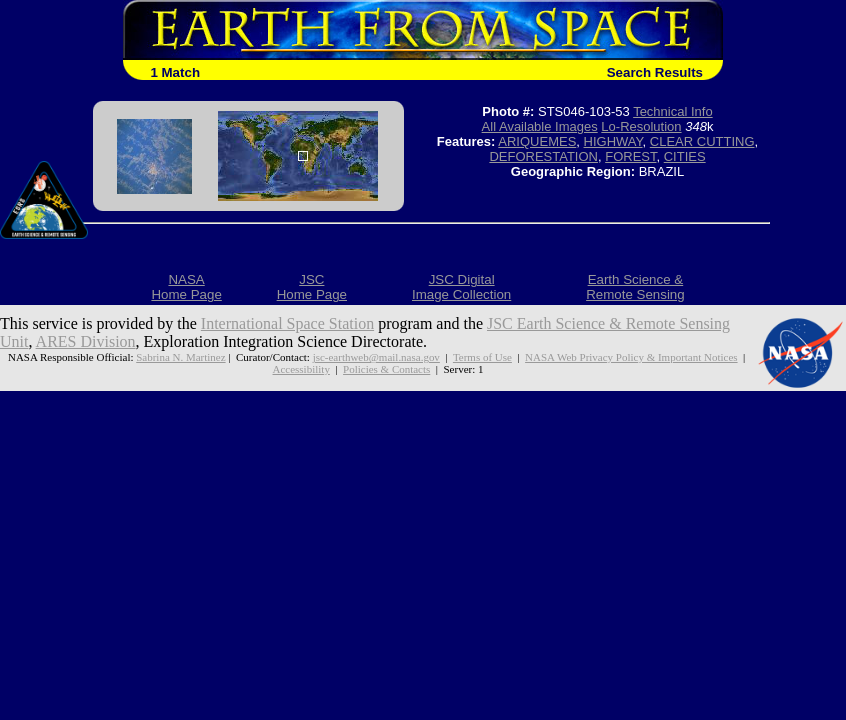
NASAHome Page (186, 287)
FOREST (630, 156)
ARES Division (86, 341)
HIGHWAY (613, 141)
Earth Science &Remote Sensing (635, 287)
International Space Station (287, 323)
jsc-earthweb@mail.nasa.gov (376, 357)
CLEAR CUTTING (702, 141)
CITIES (685, 156)
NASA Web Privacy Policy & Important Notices (631, 357)
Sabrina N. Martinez (180, 357)
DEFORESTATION (543, 156)
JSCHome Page (312, 287)
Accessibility (301, 369)
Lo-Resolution (641, 126)
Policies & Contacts (386, 369)
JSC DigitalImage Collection (461, 287)
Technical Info (673, 111)
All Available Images (540, 126)
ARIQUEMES (537, 141)
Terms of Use (482, 357)
